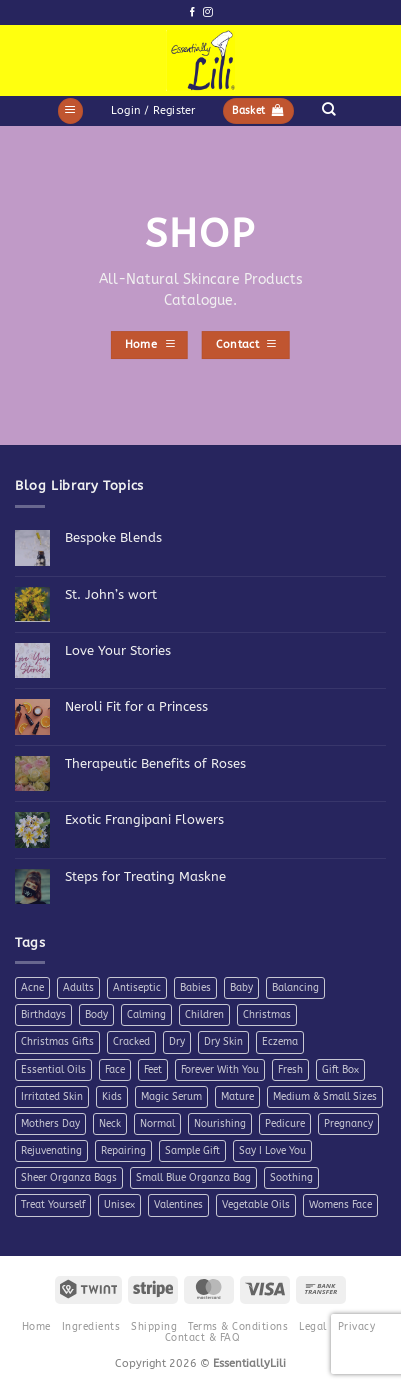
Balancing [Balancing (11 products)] (295, 988)
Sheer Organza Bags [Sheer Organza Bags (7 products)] (69, 1178)
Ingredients (91, 1327)
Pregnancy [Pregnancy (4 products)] (348, 1124)
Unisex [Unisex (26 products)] (119, 1205)
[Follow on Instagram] (207, 12)
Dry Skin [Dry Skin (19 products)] (223, 1042)
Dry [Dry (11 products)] (177, 1042)
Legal (312, 1327)
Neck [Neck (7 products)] (110, 1124)
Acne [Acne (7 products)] (32, 988)
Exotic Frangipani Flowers (144, 819)
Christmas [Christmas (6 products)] (267, 1015)
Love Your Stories (118, 650)
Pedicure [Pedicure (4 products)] (285, 1124)
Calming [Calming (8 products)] (146, 1015)
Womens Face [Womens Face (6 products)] (340, 1205)
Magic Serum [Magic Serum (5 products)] (171, 1097)
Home (36, 1327)
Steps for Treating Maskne (145, 876)
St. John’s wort (111, 594)
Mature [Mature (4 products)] (237, 1097)
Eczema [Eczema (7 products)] (280, 1042)
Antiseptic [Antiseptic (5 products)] (137, 988)
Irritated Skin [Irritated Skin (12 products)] (52, 1097)
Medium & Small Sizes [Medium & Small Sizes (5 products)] (325, 1097)
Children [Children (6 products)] (204, 1015)
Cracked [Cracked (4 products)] (131, 1042)
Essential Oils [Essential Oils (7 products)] (53, 1070)
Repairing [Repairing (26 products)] (123, 1151)
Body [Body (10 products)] (96, 1015)
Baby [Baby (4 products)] (241, 988)
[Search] (328, 109)
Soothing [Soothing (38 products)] (291, 1178)
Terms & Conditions (238, 1327)
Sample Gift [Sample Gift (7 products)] (192, 1151)
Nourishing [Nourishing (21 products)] (220, 1124)
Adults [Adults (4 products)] (78, 988)
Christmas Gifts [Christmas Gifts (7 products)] (57, 1042)
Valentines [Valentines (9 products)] (178, 1205)
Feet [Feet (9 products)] (153, 1070)
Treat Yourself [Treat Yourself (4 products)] (53, 1205)
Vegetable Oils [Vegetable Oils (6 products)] (256, 1205)
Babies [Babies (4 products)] (195, 988)
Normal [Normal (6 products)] (157, 1124)
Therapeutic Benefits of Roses (155, 763)
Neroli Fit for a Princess (136, 706)
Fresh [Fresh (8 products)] (290, 1070)
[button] (70, 111)
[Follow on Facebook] (192, 12)
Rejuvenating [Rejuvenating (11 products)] (51, 1151)
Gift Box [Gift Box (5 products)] (340, 1070)
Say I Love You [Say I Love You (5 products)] (272, 1151)
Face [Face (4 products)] (115, 1070)
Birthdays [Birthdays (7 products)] (43, 1015)
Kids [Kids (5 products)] (112, 1097)
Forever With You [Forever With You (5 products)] (220, 1070)
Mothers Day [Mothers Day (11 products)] (50, 1124)
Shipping (154, 1327)
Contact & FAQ (202, 1338)
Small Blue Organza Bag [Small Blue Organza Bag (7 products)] (193, 1178)
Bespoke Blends (113, 537)
